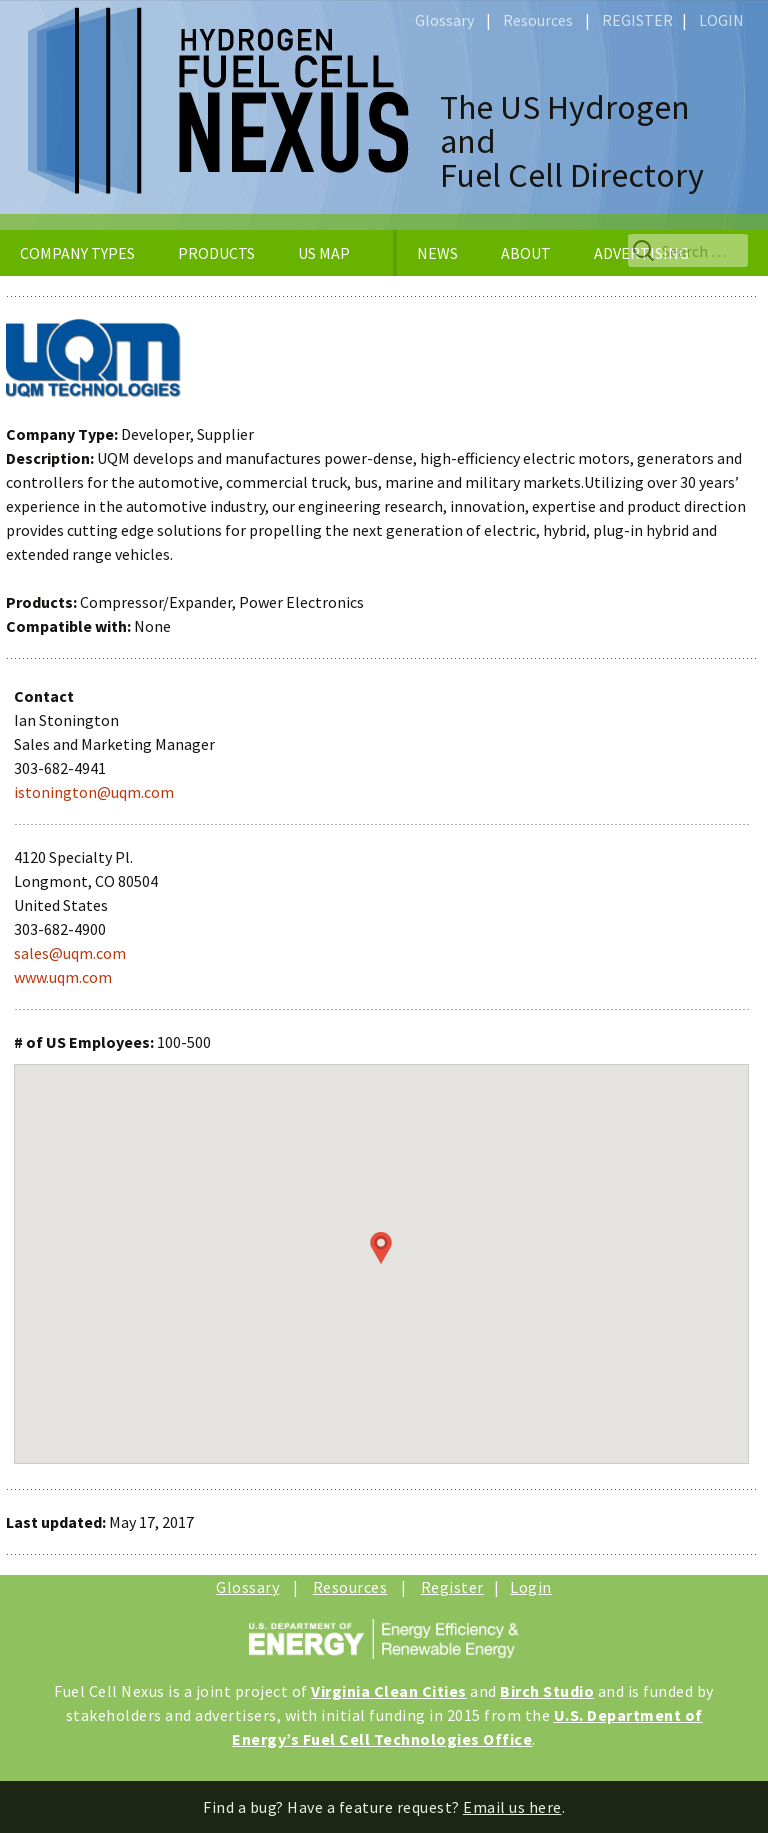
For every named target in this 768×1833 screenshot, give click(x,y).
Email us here (512, 1807)
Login (531, 1587)
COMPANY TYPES (77, 253)
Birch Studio (547, 1691)
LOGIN (721, 20)
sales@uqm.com (70, 953)
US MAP (324, 253)
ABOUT (526, 253)
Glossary (444, 20)
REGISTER (637, 20)
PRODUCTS (216, 253)
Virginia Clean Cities (389, 1691)
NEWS (437, 253)
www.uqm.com (63, 977)
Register (452, 1587)
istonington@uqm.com (94, 792)
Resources (538, 20)
